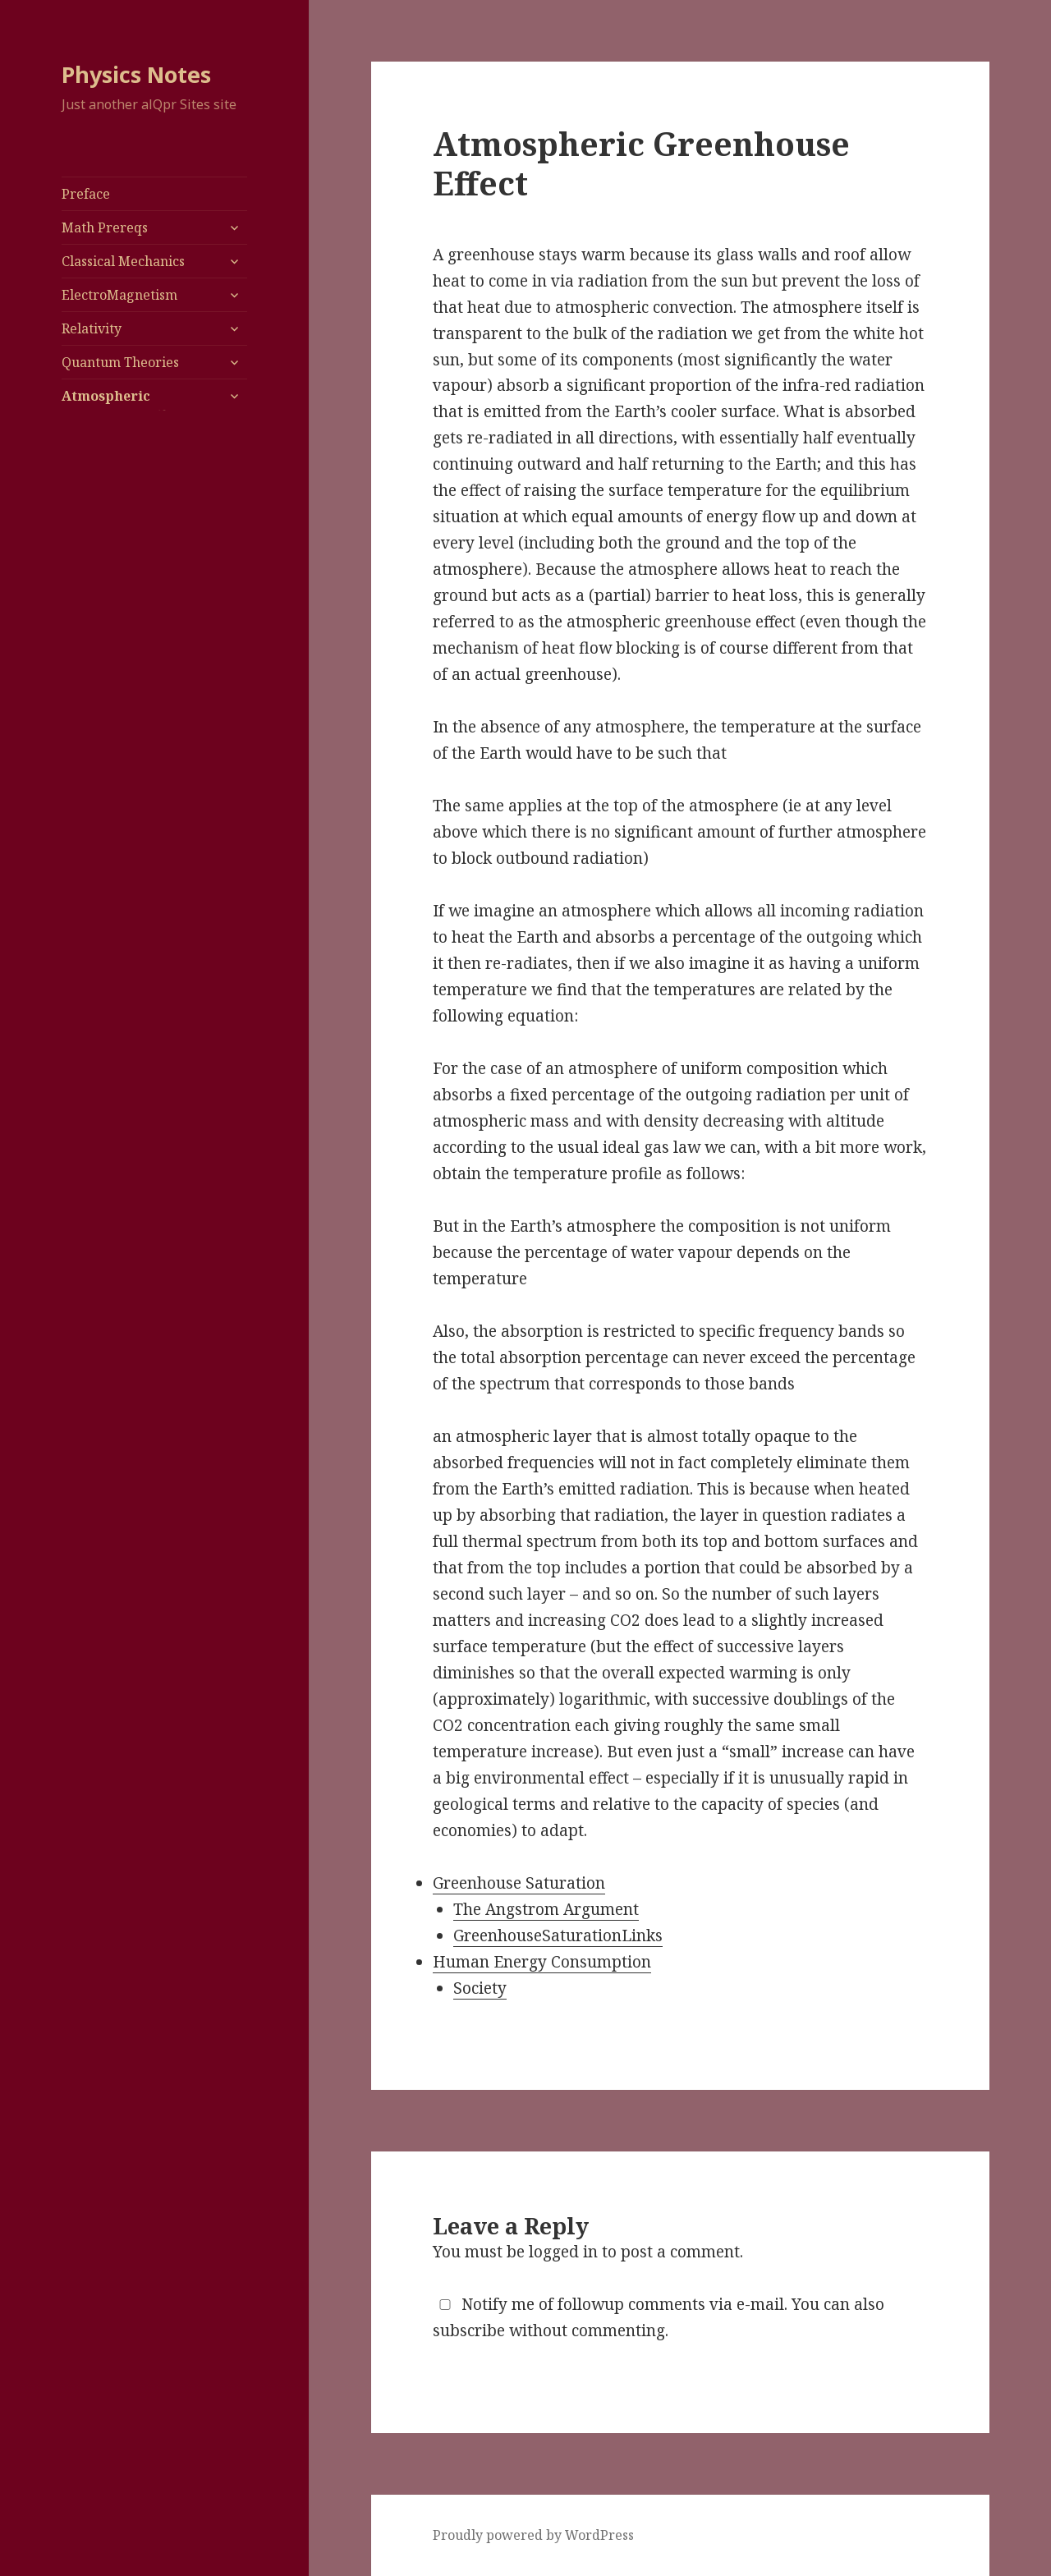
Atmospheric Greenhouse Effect (124, 406)
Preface (86, 194)
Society (480, 1988)
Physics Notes (136, 74)
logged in (563, 2251)
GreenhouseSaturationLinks (558, 1935)
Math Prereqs (105, 227)
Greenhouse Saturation (519, 1883)
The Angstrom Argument (546, 1909)
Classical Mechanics (123, 261)
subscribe (469, 2330)
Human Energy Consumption (542, 1961)
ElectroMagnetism (119, 295)
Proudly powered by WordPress (533, 2535)
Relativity (92, 328)
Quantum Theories (120, 362)
